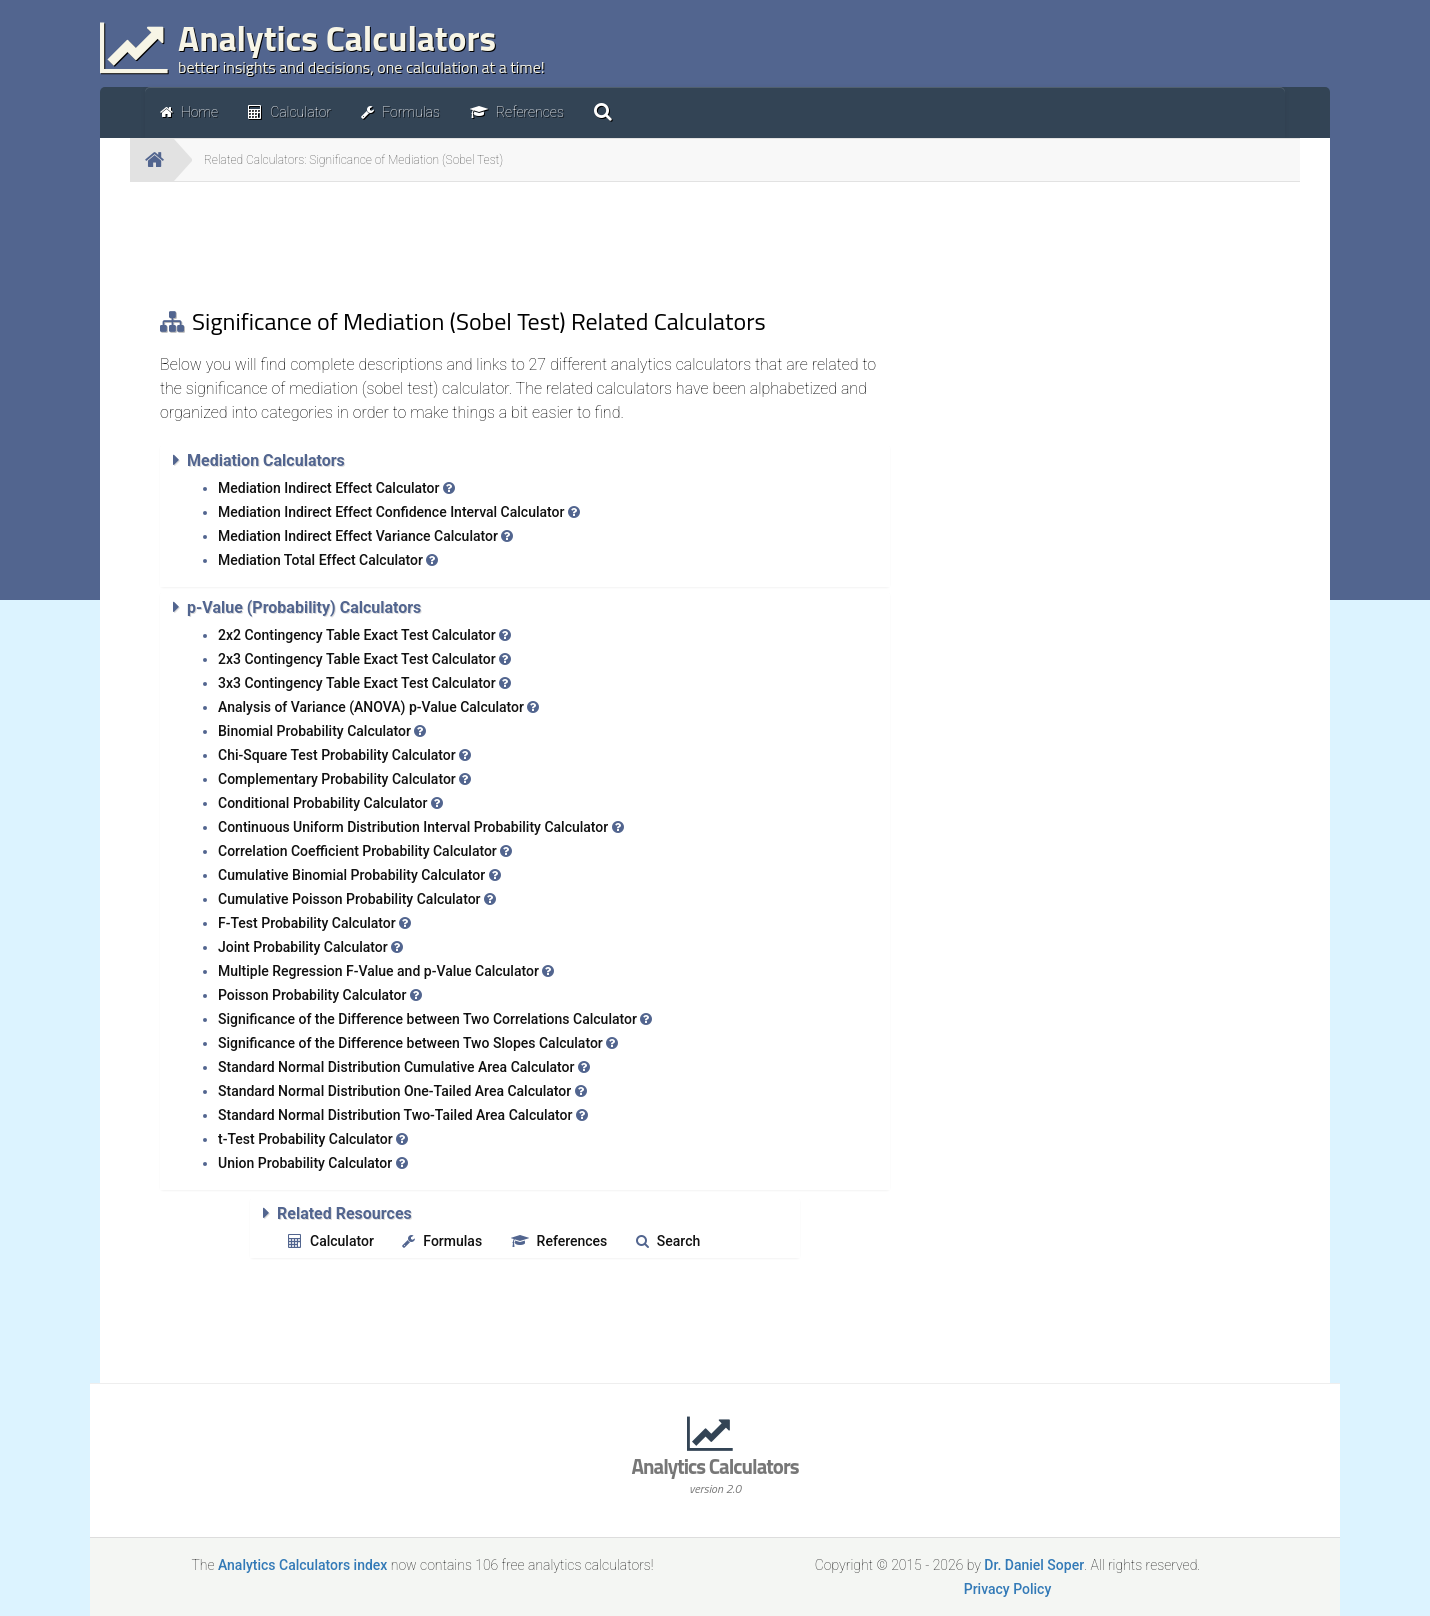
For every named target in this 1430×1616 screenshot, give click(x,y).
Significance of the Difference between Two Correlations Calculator (435, 1019)
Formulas (442, 1241)
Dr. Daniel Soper (1034, 1565)
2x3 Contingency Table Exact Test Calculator (364, 659)
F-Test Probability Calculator (314, 923)
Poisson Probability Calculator (320, 995)
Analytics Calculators (715, 1473)
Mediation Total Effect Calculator (328, 560)
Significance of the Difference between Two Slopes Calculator (418, 1043)
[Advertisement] (525, 242)
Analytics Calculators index (302, 1565)
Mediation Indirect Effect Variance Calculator (365, 536)
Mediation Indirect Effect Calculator (336, 488)
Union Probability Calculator (313, 1163)
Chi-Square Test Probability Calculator (344, 755)
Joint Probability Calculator (310, 947)
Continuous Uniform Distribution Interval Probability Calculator (421, 827)
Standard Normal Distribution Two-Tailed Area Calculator (403, 1115)
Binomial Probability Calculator (322, 731)
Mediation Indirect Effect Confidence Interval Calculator (399, 512)
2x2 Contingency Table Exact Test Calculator (364, 635)
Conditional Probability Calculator (330, 803)
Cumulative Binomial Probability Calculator (359, 875)
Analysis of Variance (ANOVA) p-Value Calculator (378, 707)
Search (668, 1241)
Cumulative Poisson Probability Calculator (357, 899)
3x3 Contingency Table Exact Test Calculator (364, 683)
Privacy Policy (1008, 1589)
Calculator (331, 1241)
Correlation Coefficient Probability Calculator (365, 851)
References (559, 1241)
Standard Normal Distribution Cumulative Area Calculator (404, 1067)
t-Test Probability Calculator (313, 1139)
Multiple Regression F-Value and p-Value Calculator (386, 971)
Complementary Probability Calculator (344, 779)
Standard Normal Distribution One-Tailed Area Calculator (402, 1091)
